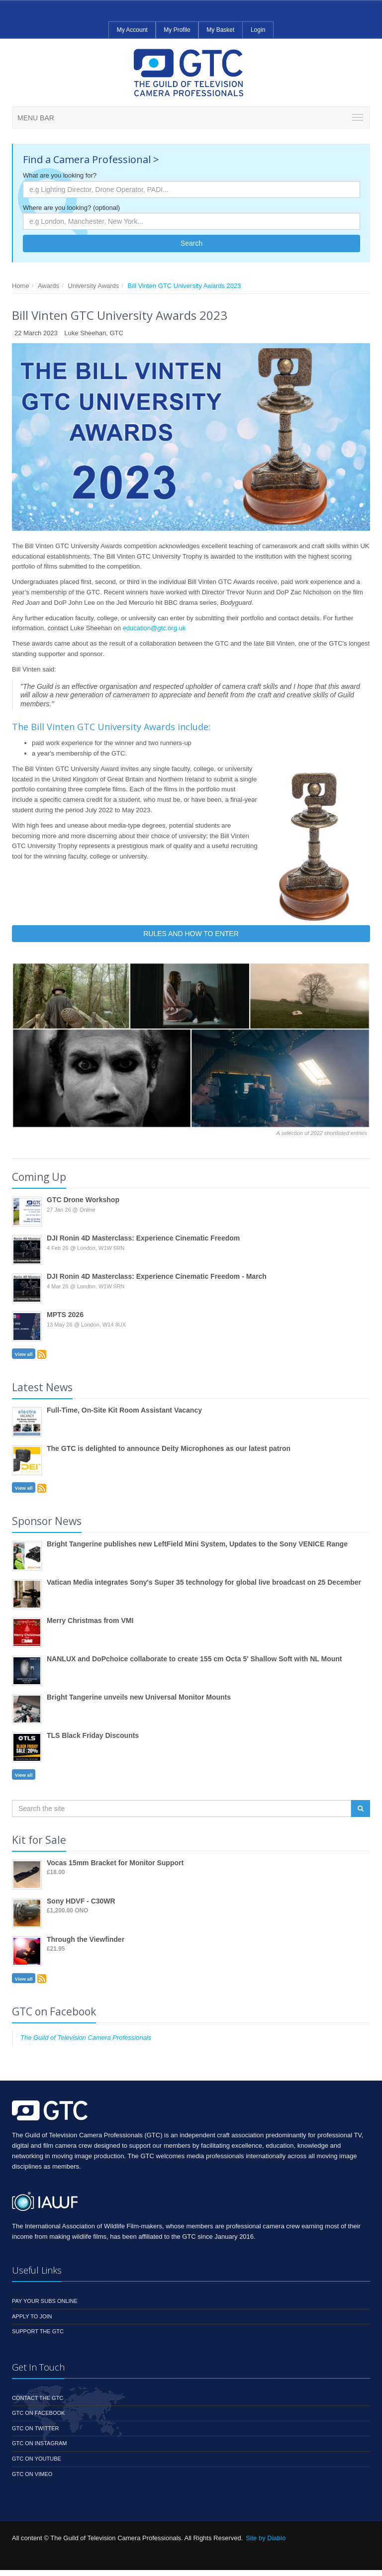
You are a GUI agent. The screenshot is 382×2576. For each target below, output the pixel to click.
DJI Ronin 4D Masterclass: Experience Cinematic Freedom (143, 1238)
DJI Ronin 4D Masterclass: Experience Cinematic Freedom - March (157, 1276)
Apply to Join (32, 2316)
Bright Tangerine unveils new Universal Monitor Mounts (139, 1697)
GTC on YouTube (36, 2459)
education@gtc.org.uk (154, 628)
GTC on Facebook (38, 2413)
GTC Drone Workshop (83, 1200)
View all (24, 1354)
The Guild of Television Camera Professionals (85, 2037)
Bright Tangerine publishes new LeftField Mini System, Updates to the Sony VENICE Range (197, 1544)
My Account (132, 29)
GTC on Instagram (39, 2443)
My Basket (220, 29)
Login (258, 29)
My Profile (177, 29)
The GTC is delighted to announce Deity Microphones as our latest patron (168, 1448)
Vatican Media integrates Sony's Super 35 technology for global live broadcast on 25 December (204, 1582)
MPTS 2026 (65, 1315)
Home (20, 285)
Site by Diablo (266, 2538)
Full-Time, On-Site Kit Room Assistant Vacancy (124, 1410)
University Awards (93, 285)
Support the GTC (38, 2331)
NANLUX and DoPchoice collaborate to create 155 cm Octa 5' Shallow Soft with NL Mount (194, 1659)
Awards (48, 285)
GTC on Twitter (35, 2428)
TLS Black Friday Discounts (93, 1735)
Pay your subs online (45, 2301)
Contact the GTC (37, 2398)
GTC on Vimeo (32, 2474)
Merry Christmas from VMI (90, 1620)
